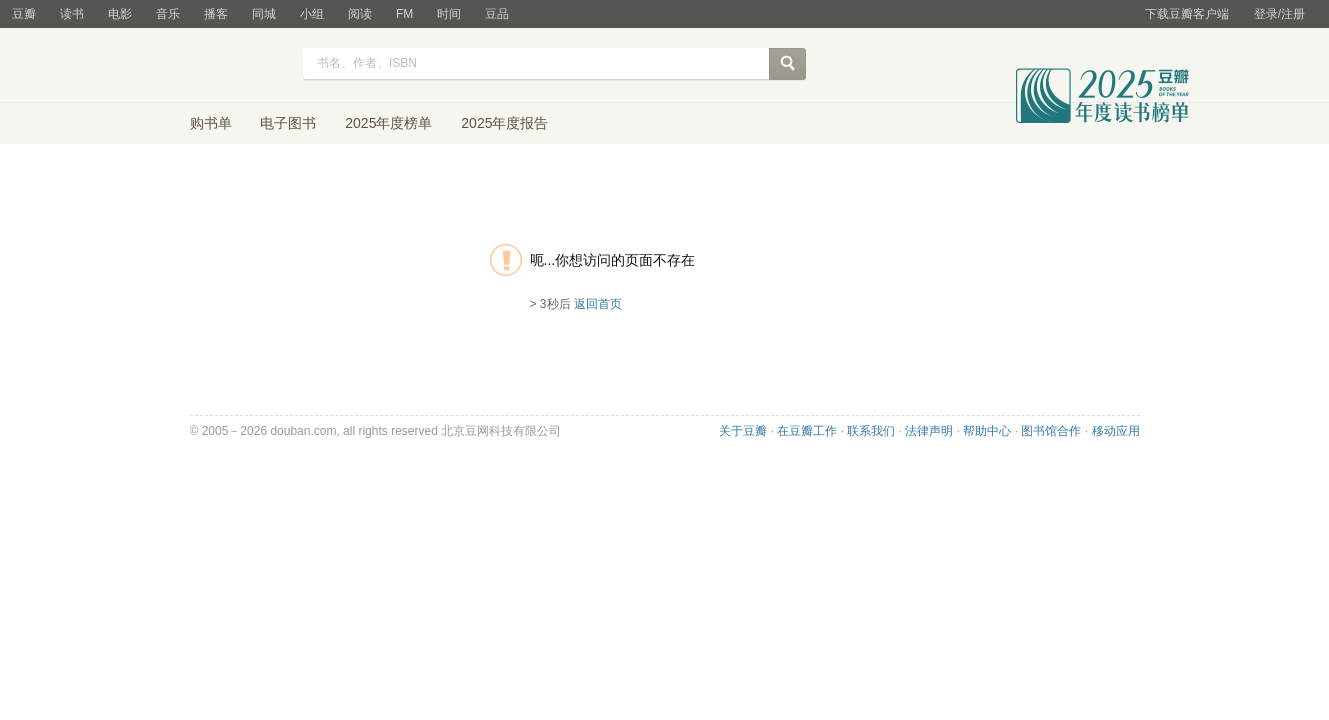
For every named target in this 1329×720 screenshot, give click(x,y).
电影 (120, 14)
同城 (264, 14)
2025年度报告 (504, 123)
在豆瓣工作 (807, 431)
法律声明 (929, 431)
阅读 (360, 14)
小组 (312, 14)
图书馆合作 (1051, 431)
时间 (449, 14)
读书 (72, 14)
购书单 (211, 123)
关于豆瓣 (743, 431)
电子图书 (288, 123)
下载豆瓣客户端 (1187, 14)
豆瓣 (24, 14)
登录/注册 (1279, 14)
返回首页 (598, 304)
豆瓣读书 (217, 66)
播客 (216, 14)
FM (404, 14)
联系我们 (871, 431)
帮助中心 (987, 431)
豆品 (497, 14)
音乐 (168, 14)
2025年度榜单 (388, 123)
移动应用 (1116, 431)
